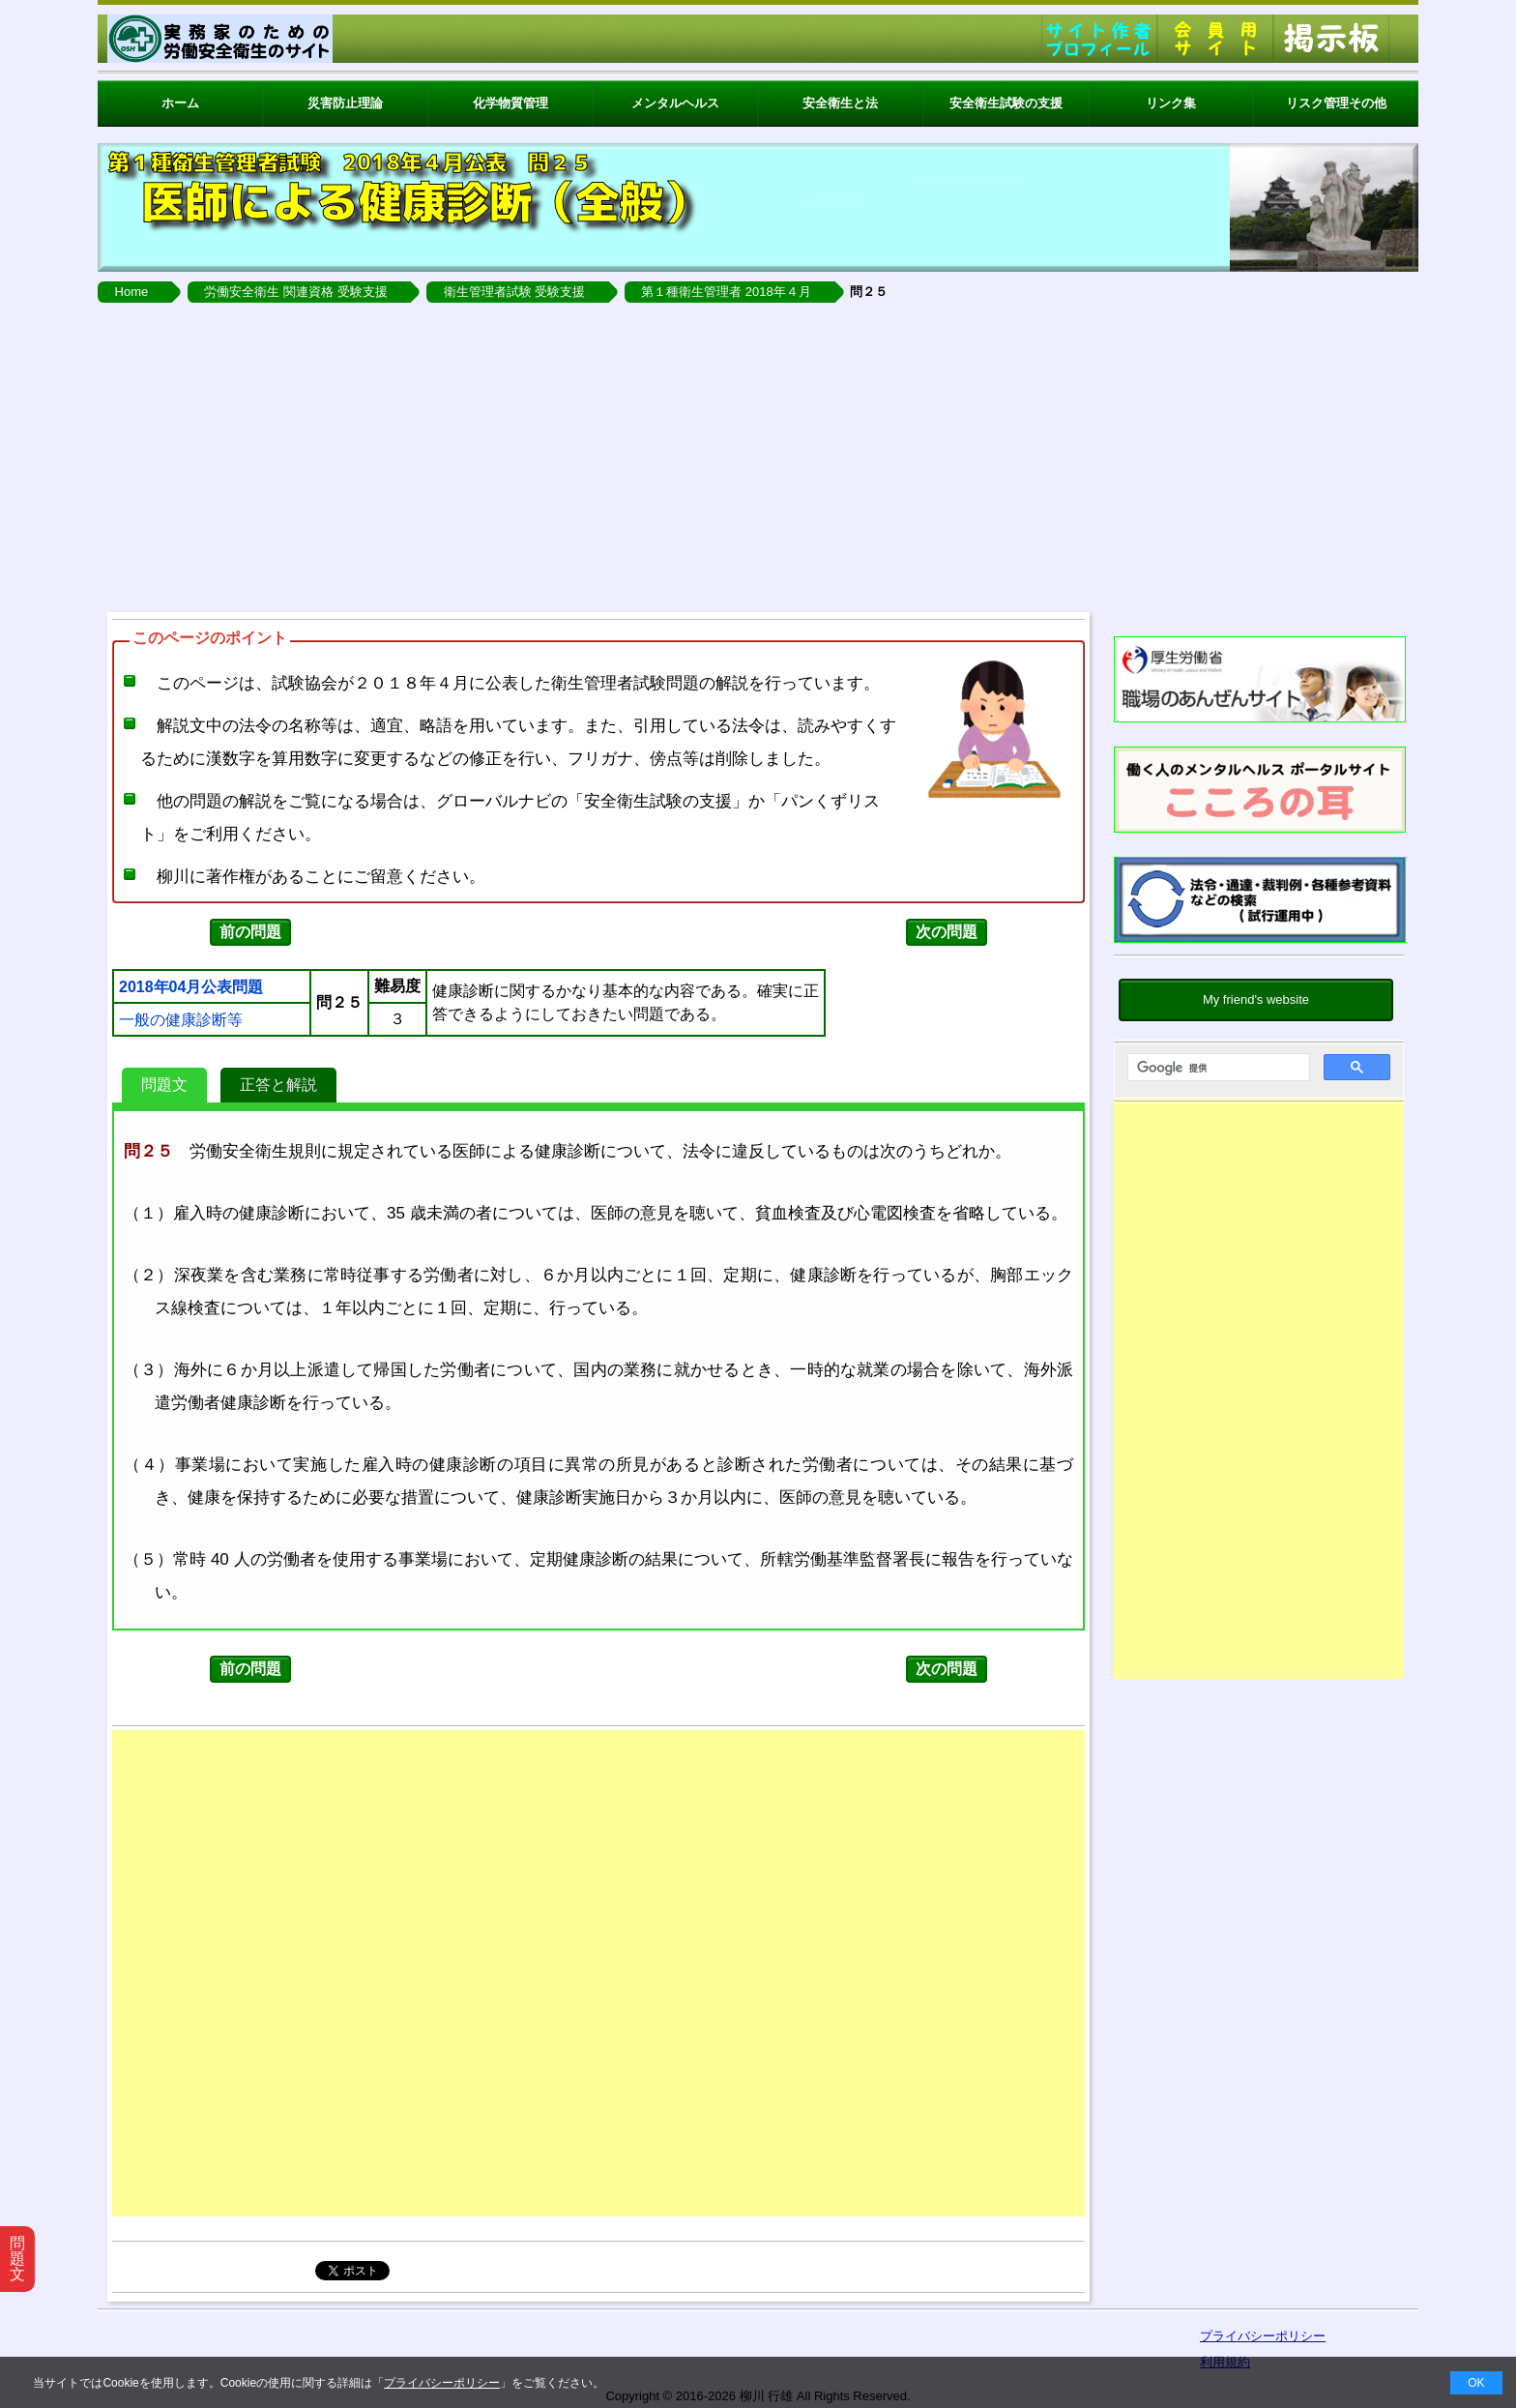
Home (132, 291)
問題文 (164, 1084)
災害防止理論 (345, 103)
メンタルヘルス (675, 103)
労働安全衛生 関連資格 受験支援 (295, 291)
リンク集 (1171, 103)
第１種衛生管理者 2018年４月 (726, 291)
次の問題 (946, 932)
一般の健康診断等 (181, 1020)
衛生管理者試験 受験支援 (515, 291)
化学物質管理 (510, 103)
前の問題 (250, 932)
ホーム (180, 103)
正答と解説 (278, 1084)
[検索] (1217, 1067)
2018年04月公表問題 (191, 987)
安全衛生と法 (840, 103)
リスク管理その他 (1336, 103)
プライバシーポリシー (442, 2383)
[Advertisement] (758, 457)
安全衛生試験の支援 (1006, 103)
